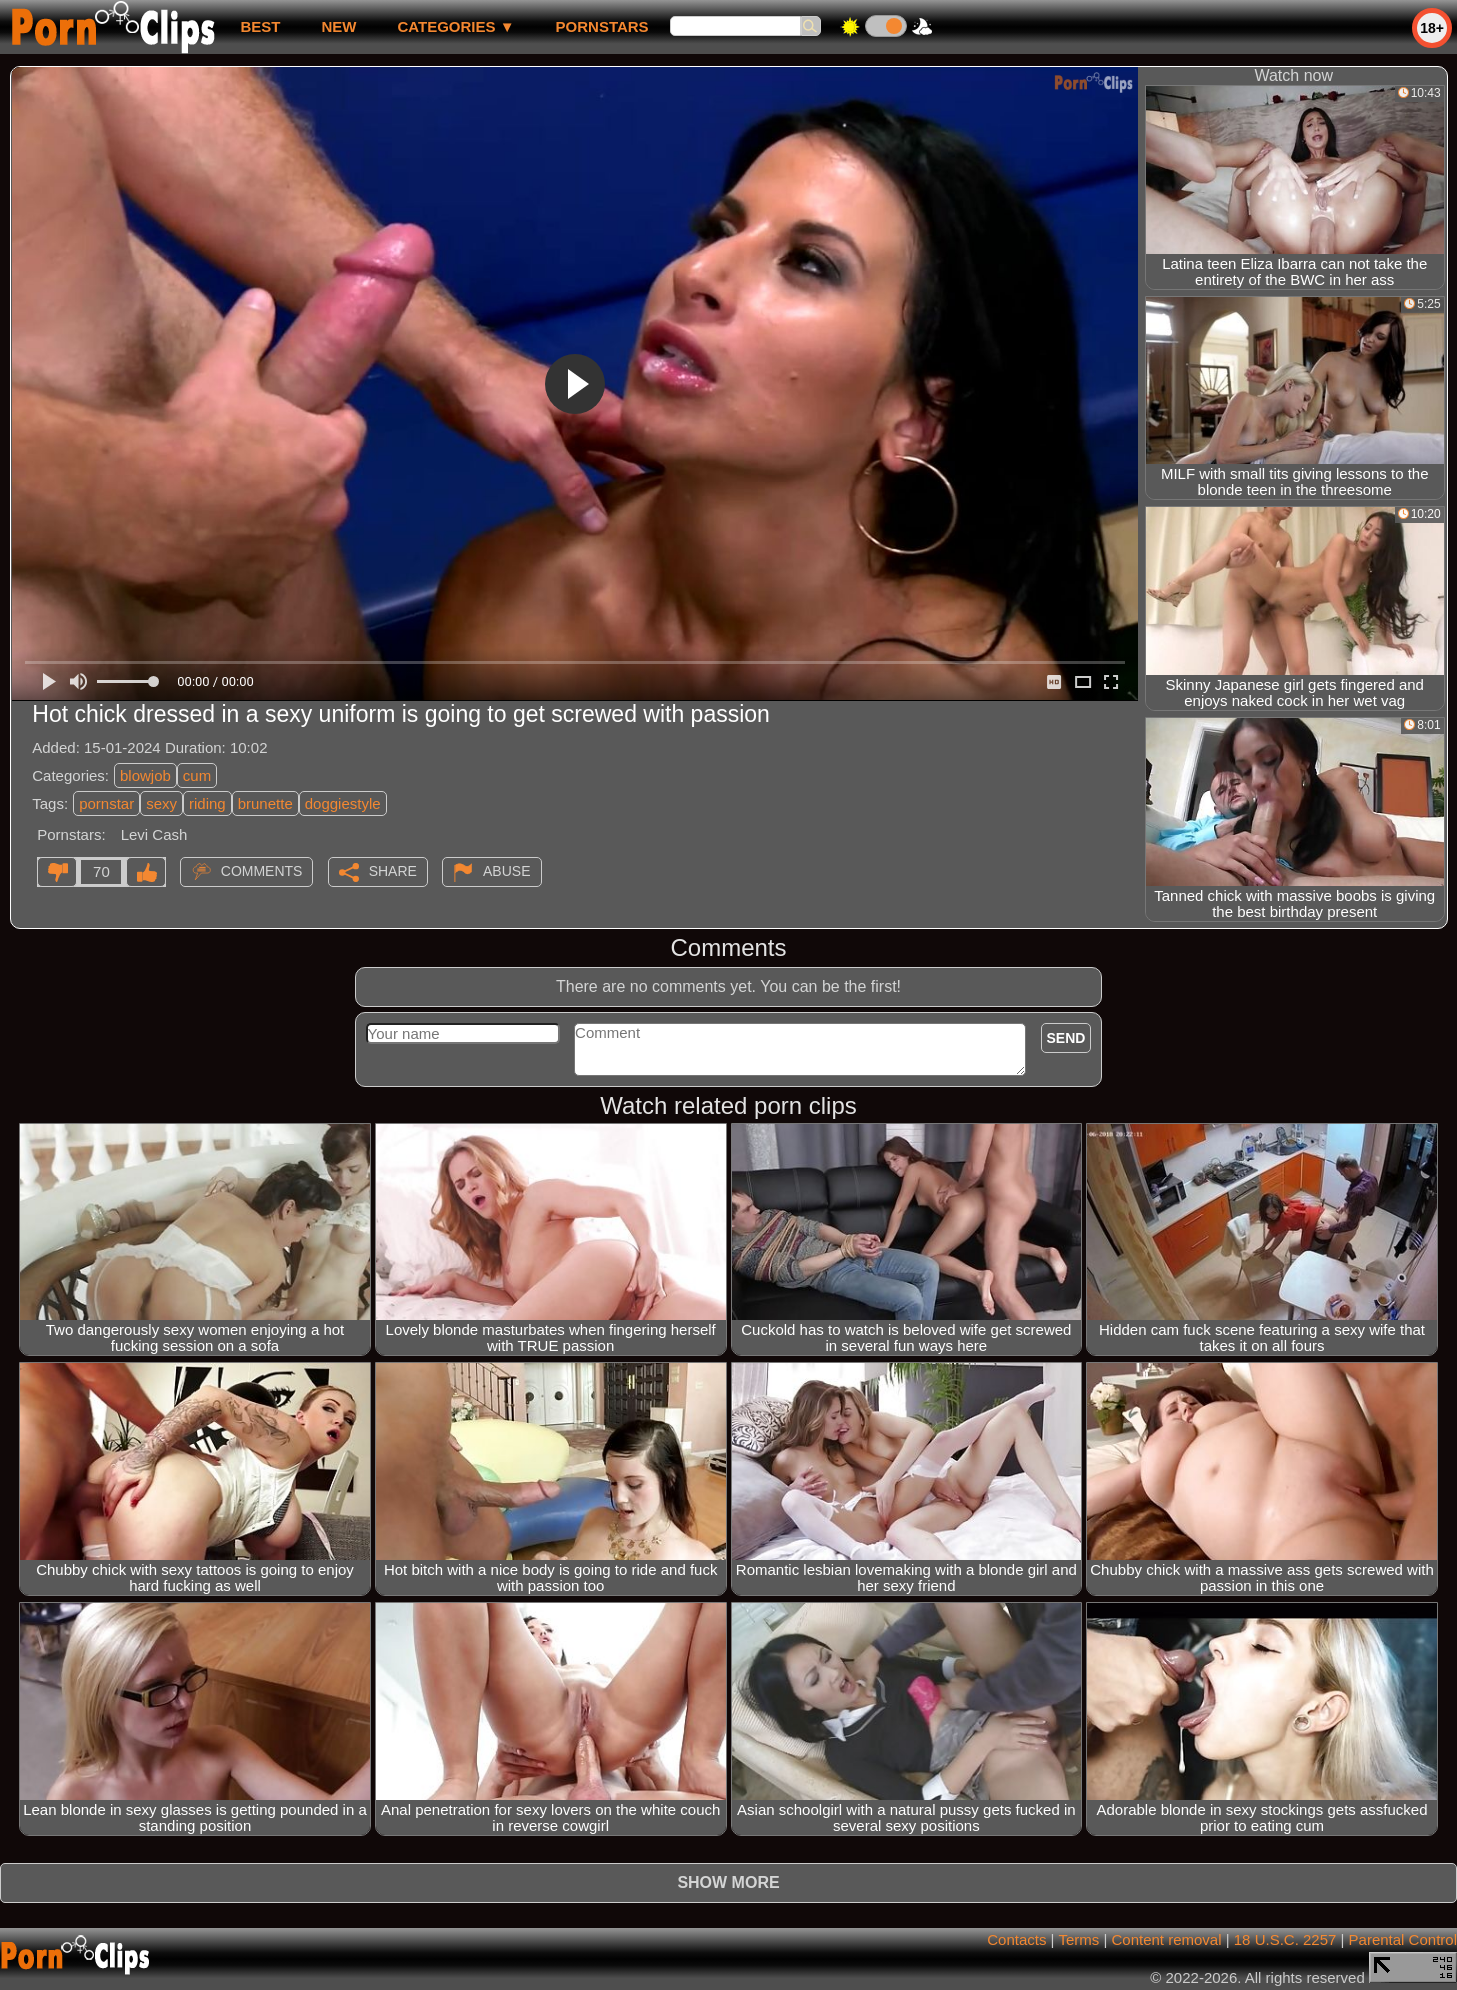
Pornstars (602, 26)
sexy (161, 803)
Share (393, 871)
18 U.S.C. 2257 (1285, 1939)
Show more (728, 1882)
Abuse (506, 871)
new (338, 26)
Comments (262, 871)
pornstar (106, 803)
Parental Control (1403, 1939)
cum (197, 775)
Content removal (1166, 1939)
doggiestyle (343, 803)
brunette (265, 803)
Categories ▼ (455, 26)
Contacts (1016, 1939)
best (260, 26)
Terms (1078, 1939)
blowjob (145, 775)
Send (1066, 1038)
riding (207, 803)
